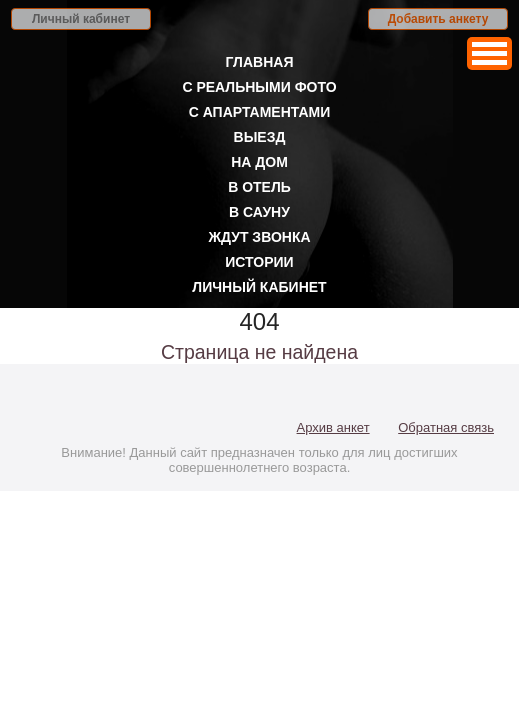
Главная (260, 62)
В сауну (259, 212)
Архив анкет (333, 427)
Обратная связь (446, 427)
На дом (259, 162)
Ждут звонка (259, 237)
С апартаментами (260, 112)
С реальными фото (259, 87)
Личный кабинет (81, 19)
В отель (259, 187)
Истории (259, 262)
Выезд (260, 137)
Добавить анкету (438, 19)
